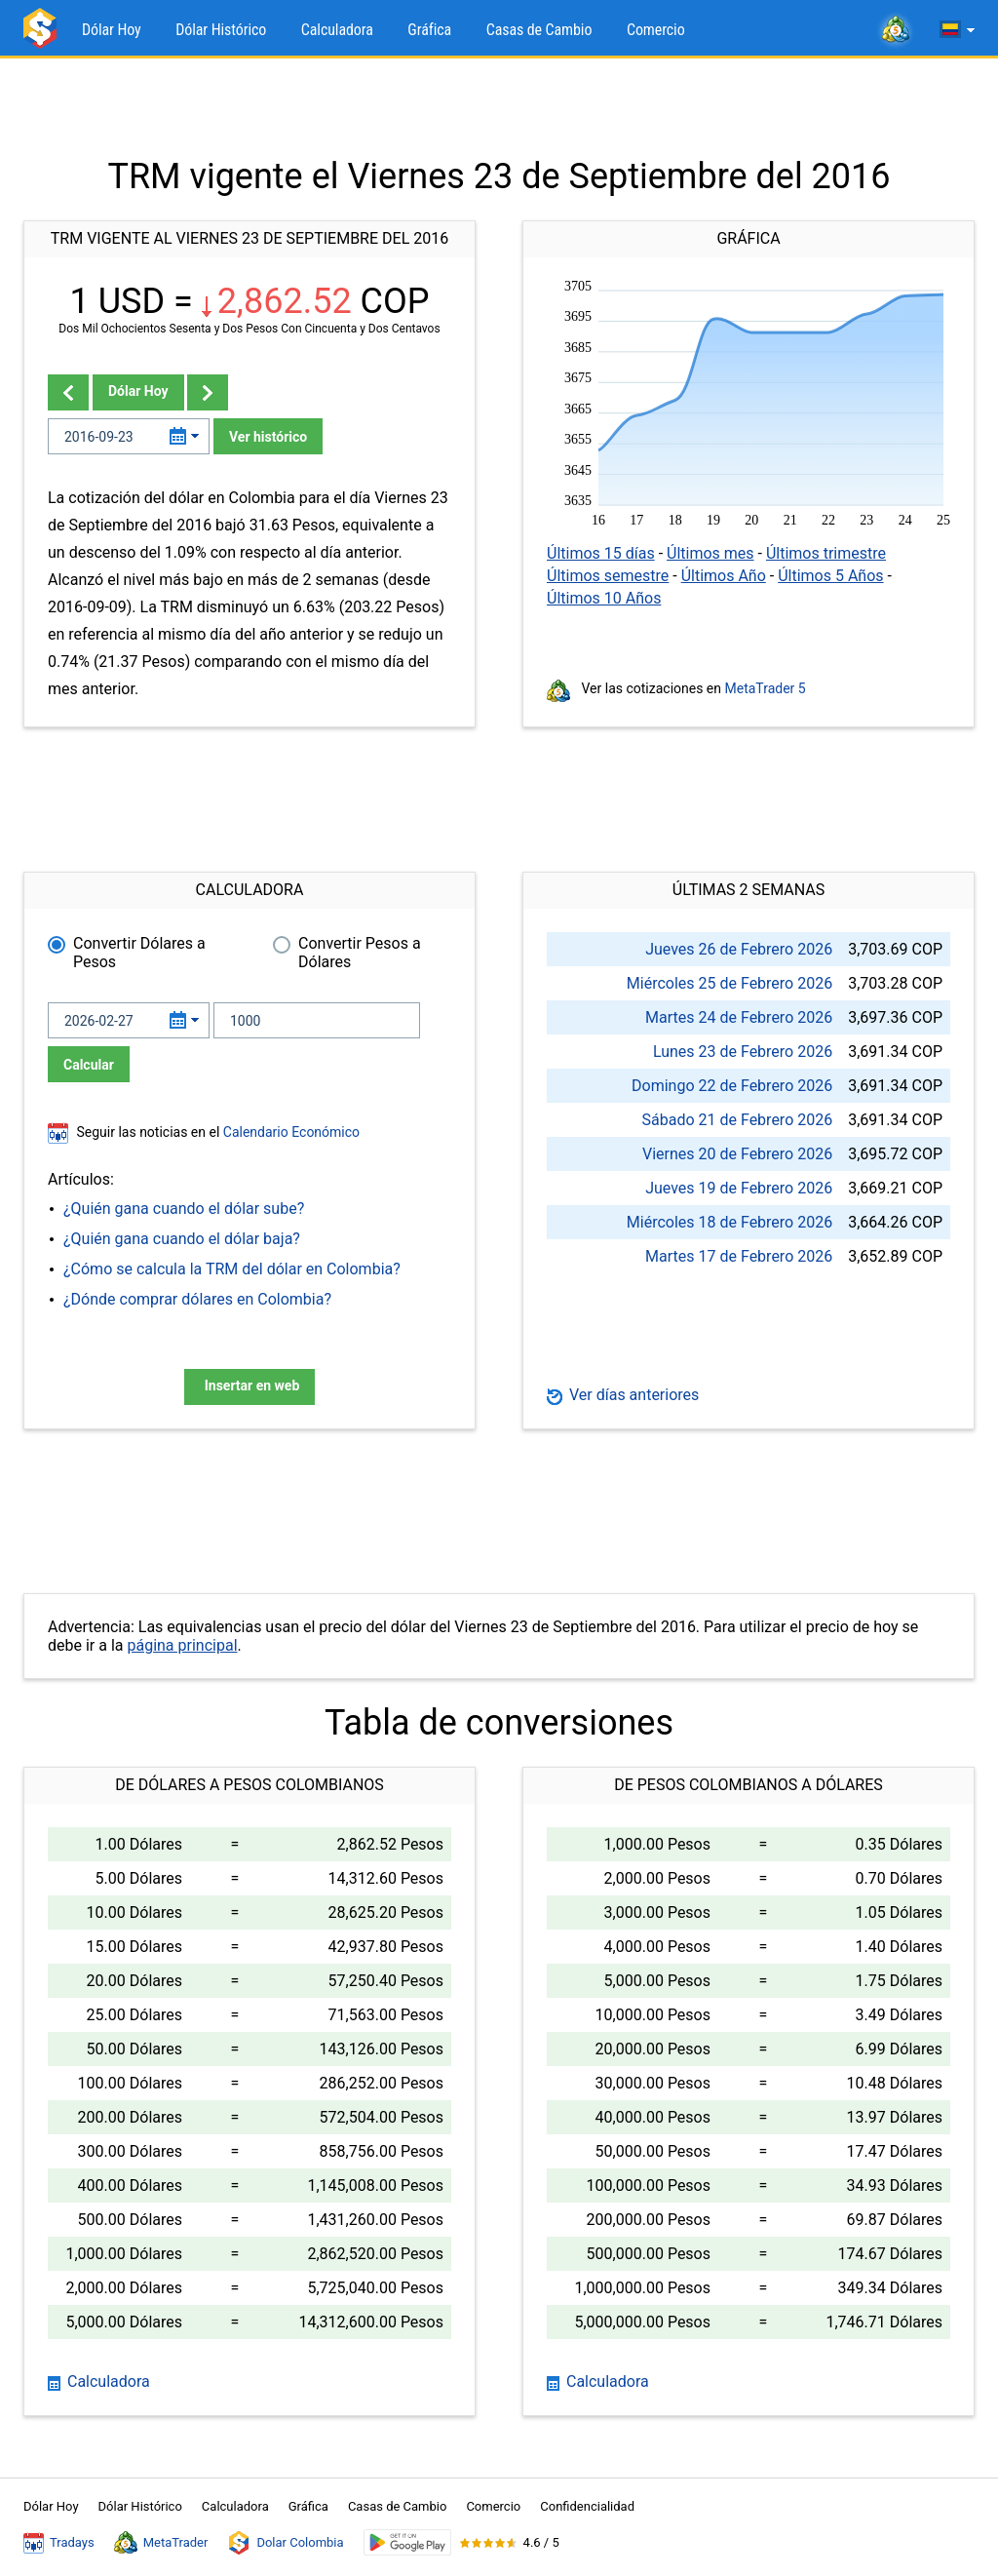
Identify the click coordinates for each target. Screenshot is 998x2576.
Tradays (59, 2543)
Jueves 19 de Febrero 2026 (738, 1188)
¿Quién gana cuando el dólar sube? (183, 1208)
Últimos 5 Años (830, 575)
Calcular (88, 1065)
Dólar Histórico (220, 29)
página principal (182, 1645)
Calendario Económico (289, 1132)
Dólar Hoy (111, 29)
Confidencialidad (587, 2506)
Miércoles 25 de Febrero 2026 (729, 983)
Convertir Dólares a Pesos (139, 952)
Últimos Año (723, 575)
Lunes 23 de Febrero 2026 (742, 1051)
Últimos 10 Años (604, 598)
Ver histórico (268, 437)
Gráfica (429, 29)
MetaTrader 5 (765, 688)
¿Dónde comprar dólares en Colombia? (197, 1299)
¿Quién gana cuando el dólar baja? (181, 1238)
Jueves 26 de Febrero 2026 (738, 949)
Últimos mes (710, 553)
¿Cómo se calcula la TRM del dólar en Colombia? (232, 1269)
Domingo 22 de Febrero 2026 (732, 1085)
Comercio (656, 29)
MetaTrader (161, 2543)
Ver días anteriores (623, 1395)
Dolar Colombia (285, 2543)
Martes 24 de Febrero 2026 (738, 1017)
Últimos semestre (608, 575)
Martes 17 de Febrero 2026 (738, 1256)
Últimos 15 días (601, 553)
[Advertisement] (499, 107)
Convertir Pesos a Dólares (359, 952)
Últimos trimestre (826, 553)
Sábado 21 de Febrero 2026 (737, 1120)
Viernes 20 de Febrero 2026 (737, 1154)
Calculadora (337, 29)
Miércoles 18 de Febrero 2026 (729, 1222)
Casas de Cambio (539, 29)
